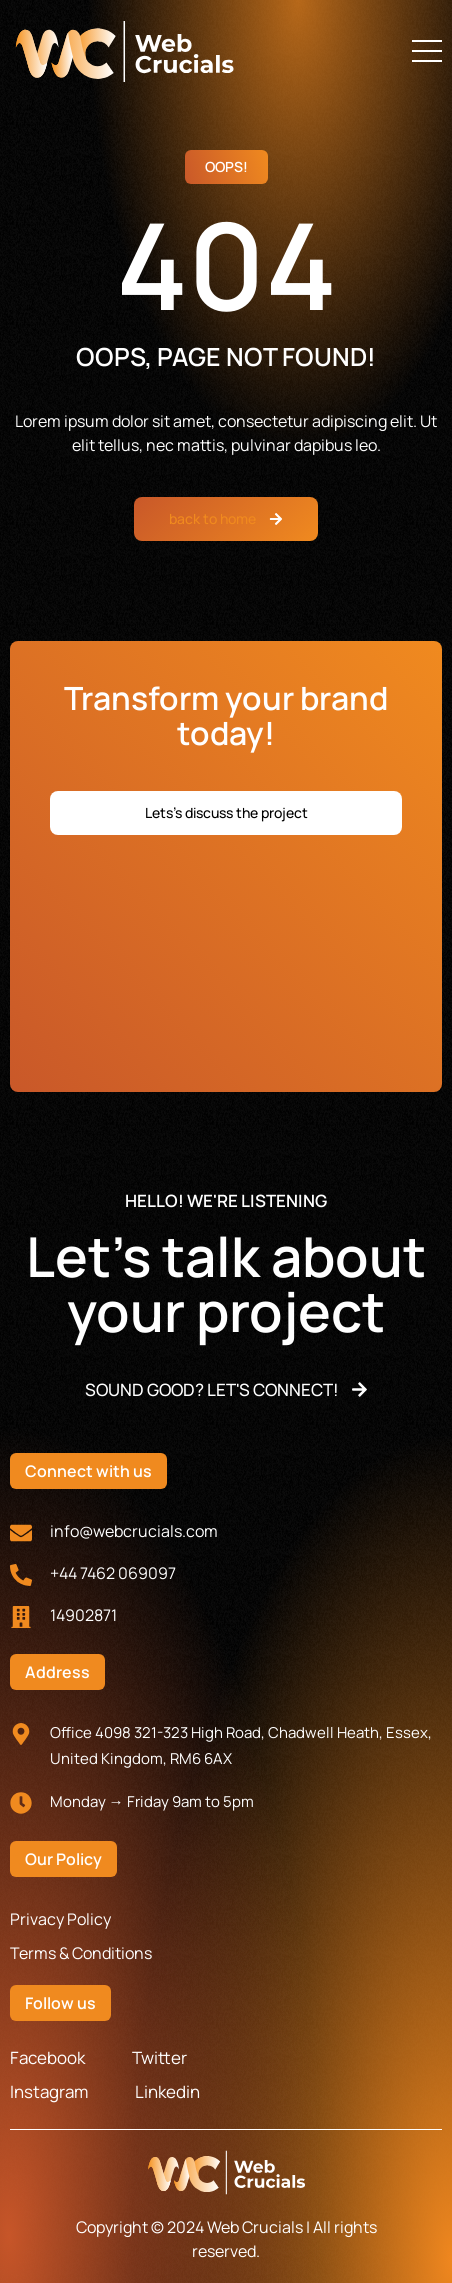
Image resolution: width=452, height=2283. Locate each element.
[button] (427, 51)
